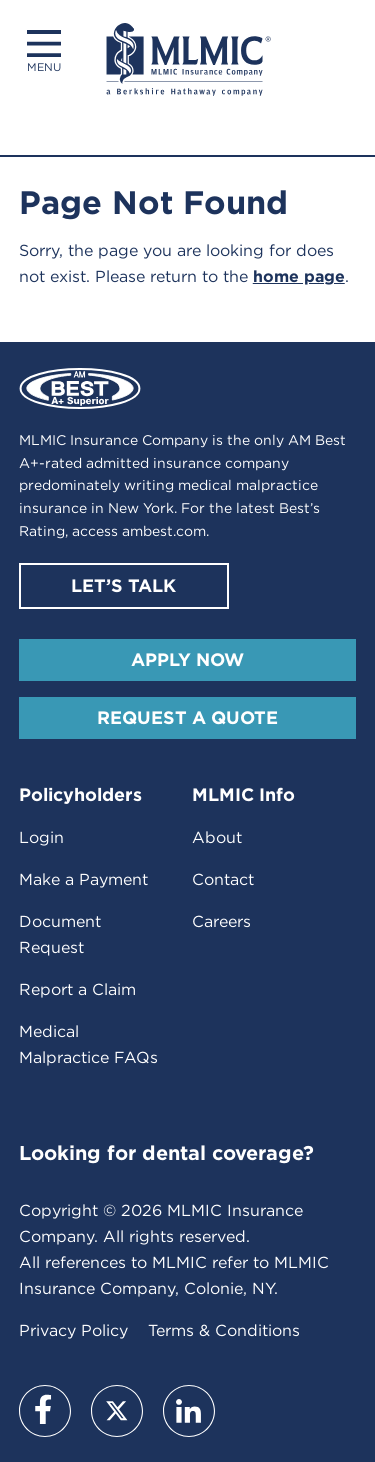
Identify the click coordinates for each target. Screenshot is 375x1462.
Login (41, 837)
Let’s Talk (123, 585)
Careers (221, 921)
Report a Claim (77, 989)
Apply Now (187, 659)
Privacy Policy (73, 1330)
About (217, 837)
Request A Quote (187, 717)
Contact (223, 879)
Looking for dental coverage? (166, 1153)
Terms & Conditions (224, 1330)
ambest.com (164, 531)
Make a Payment (83, 879)
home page (299, 276)
